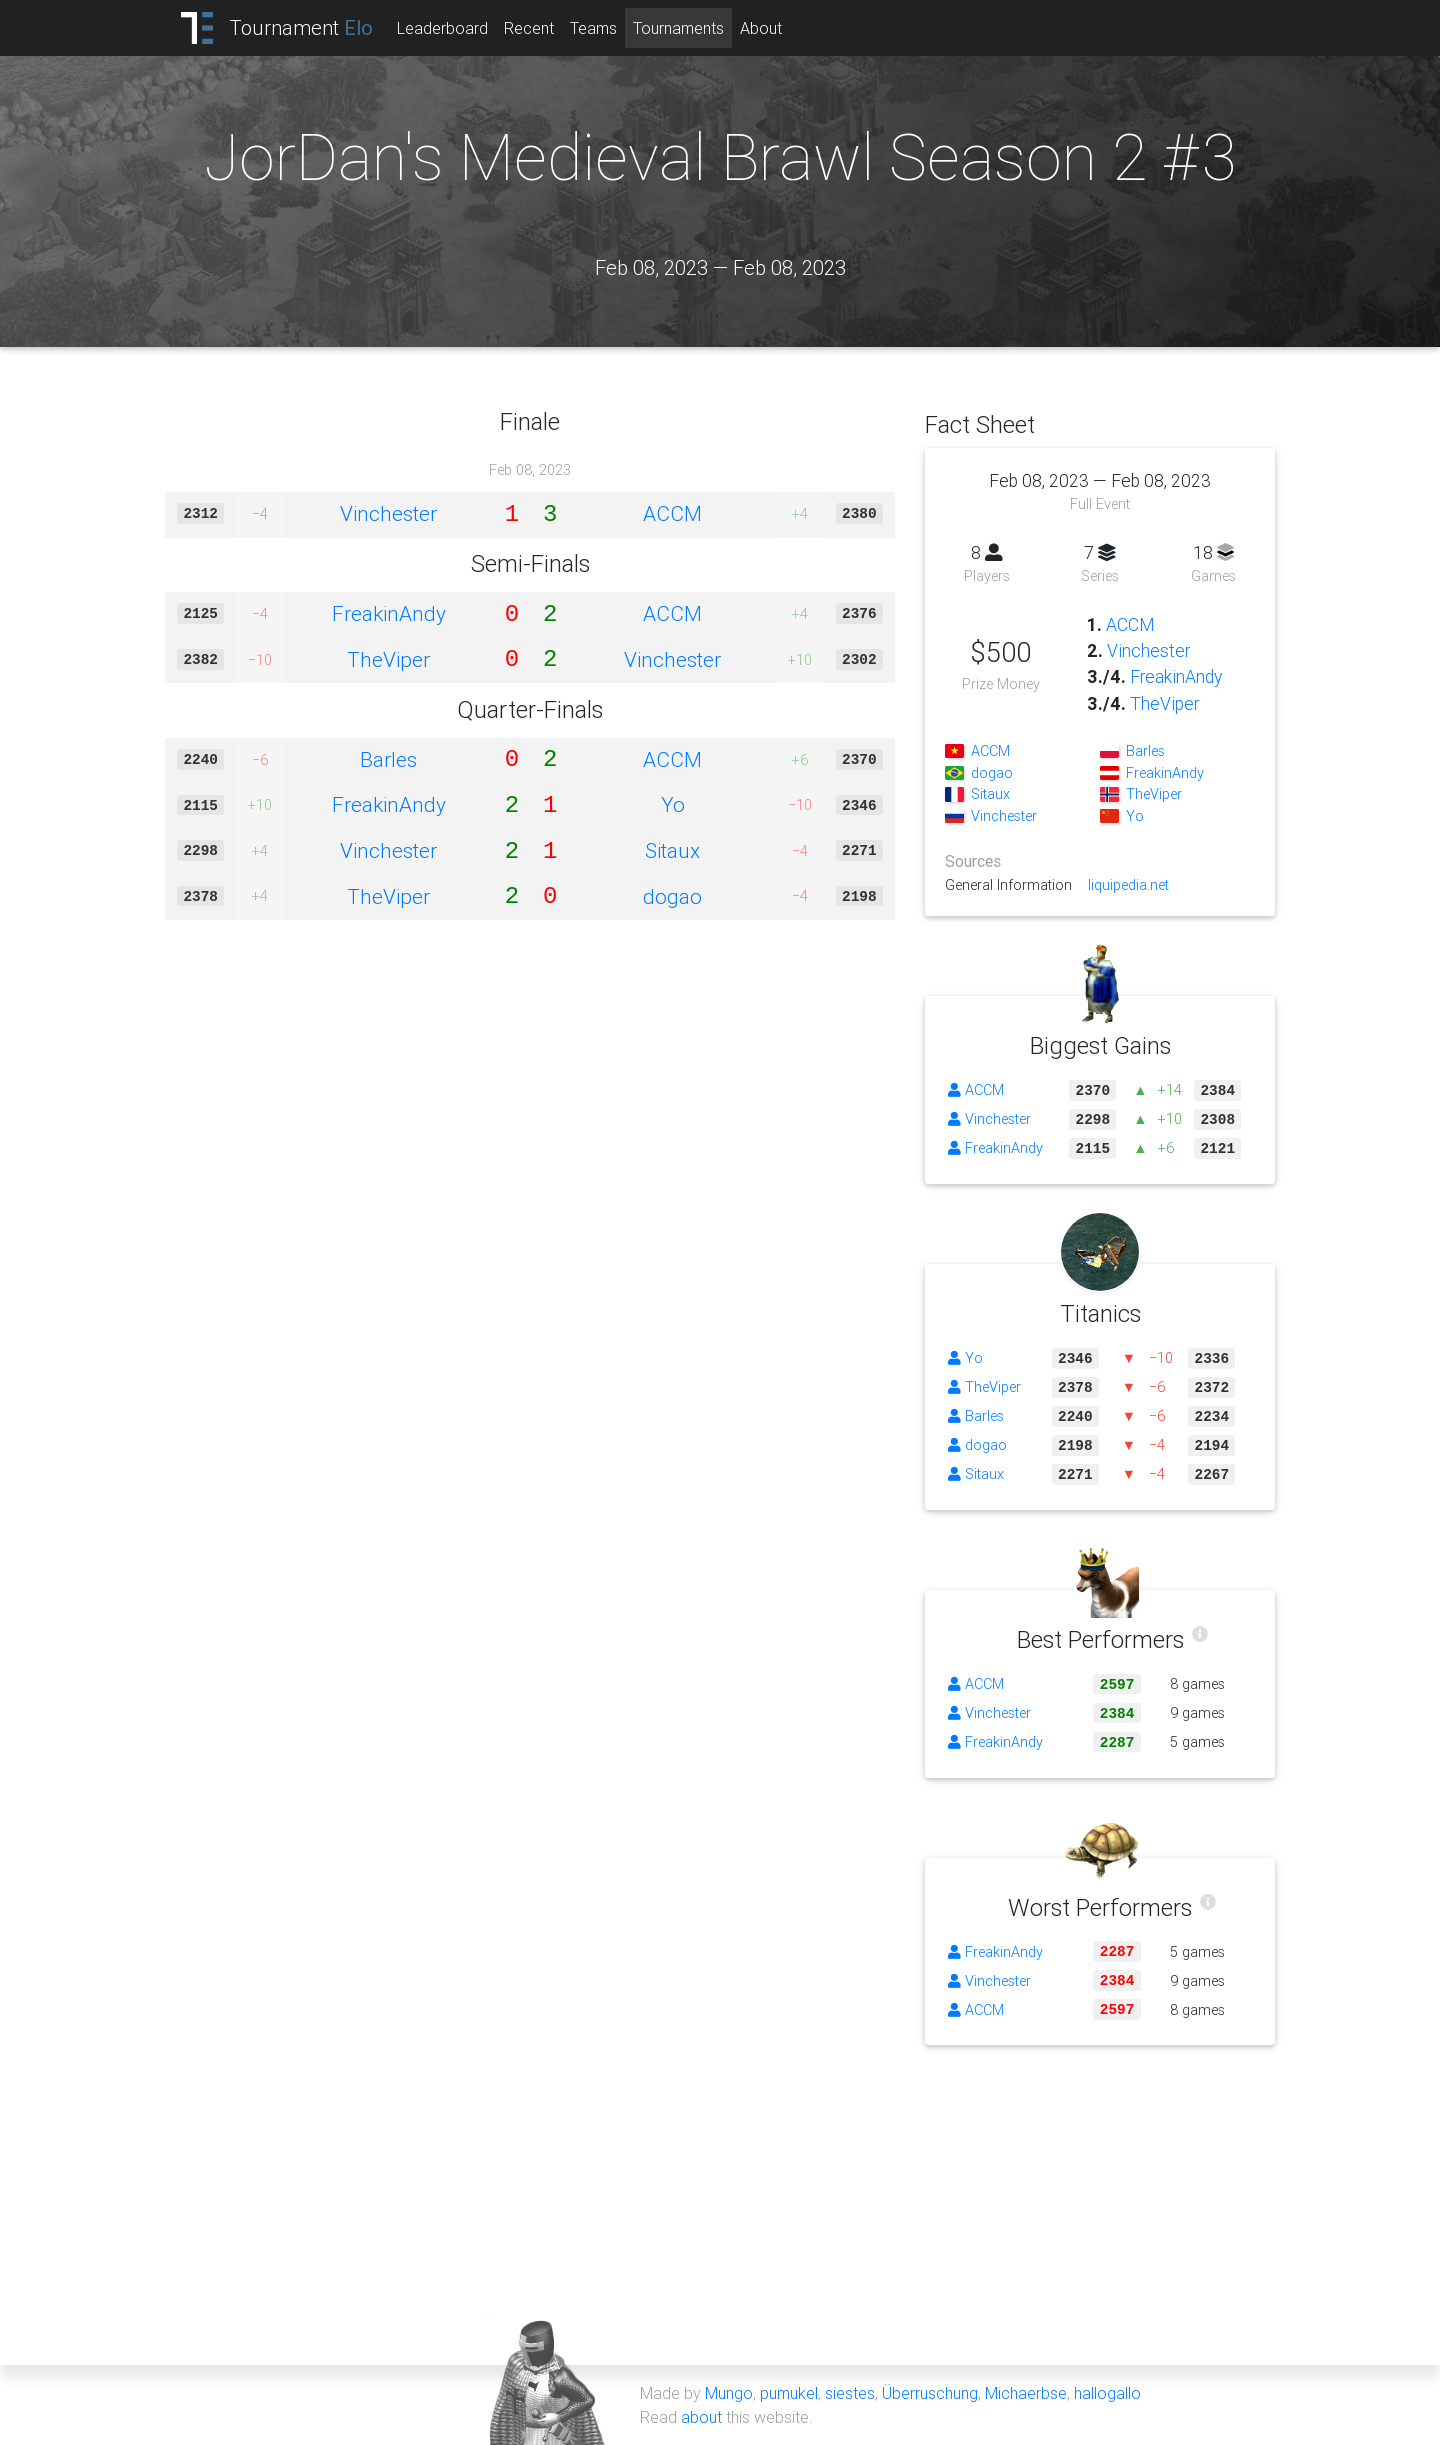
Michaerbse (1026, 2393)
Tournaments (678, 28)
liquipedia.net (1128, 885)
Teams (593, 28)
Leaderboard (442, 28)
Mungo (729, 2393)
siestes (850, 2393)
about (701, 2417)
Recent (529, 28)
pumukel (789, 2393)
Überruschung (930, 2393)
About (761, 28)
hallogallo (1107, 2393)
